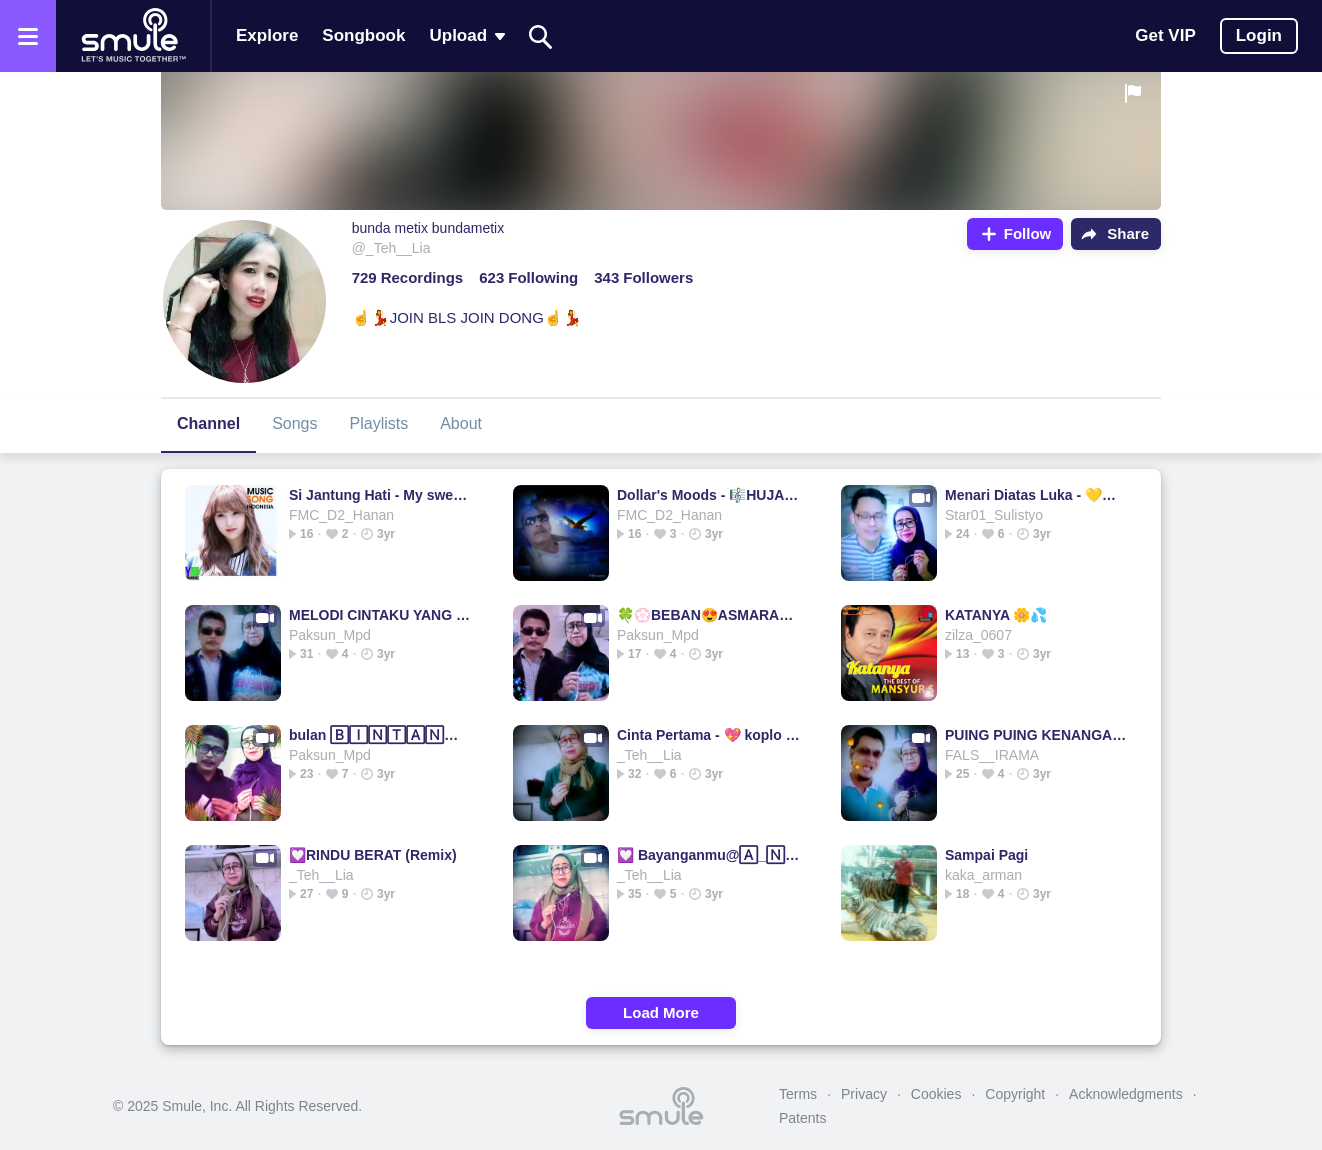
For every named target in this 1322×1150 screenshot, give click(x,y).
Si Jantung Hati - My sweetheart (380, 495)
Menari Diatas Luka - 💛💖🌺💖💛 (1036, 495)
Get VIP (1165, 35)
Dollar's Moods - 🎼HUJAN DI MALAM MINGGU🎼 (708, 495)
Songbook (363, 35)
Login (1259, 35)
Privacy (864, 1094)
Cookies (936, 1094)
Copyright (1015, 1094)
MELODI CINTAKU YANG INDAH (380, 615)
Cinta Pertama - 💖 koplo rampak (708, 735)
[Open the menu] (28, 36)
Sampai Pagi (986, 855)
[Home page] (133, 36)
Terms (798, 1094)
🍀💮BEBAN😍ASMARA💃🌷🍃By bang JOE (708, 615)
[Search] (541, 36)
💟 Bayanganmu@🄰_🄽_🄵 (708, 855)
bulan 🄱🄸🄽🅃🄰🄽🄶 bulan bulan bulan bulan (380, 735)
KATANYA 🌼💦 (996, 615)
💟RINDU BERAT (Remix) (373, 855)
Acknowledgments (1126, 1094)
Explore (267, 35)
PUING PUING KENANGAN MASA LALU (1036, 735)
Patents (802, 1118)
